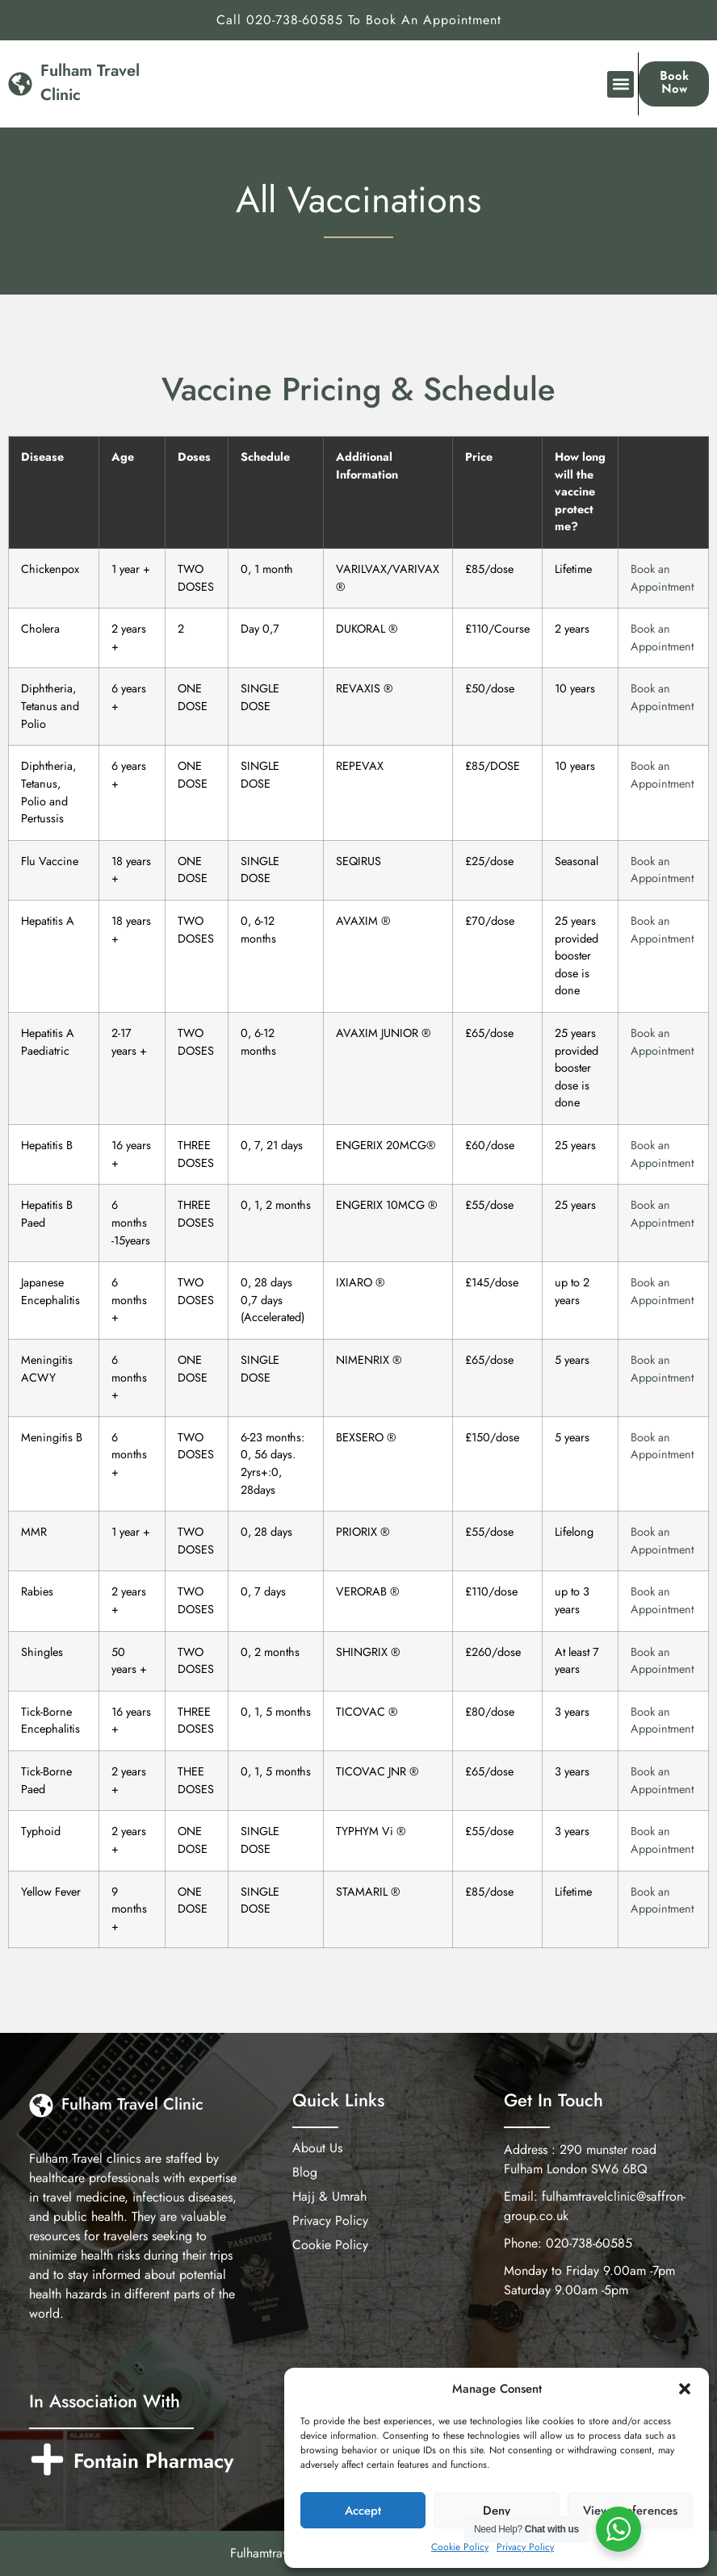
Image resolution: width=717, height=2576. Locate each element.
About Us (317, 2148)
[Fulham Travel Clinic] (20, 84)
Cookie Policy (459, 2547)
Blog (304, 2172)
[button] (685, 2389)
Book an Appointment (662, 578)
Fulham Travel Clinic (132, 2104)
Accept (363, 2511)
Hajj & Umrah (329, 2197)
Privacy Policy (525, 2547)
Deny (496, 2511)
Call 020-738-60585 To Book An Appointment (358, 19)
